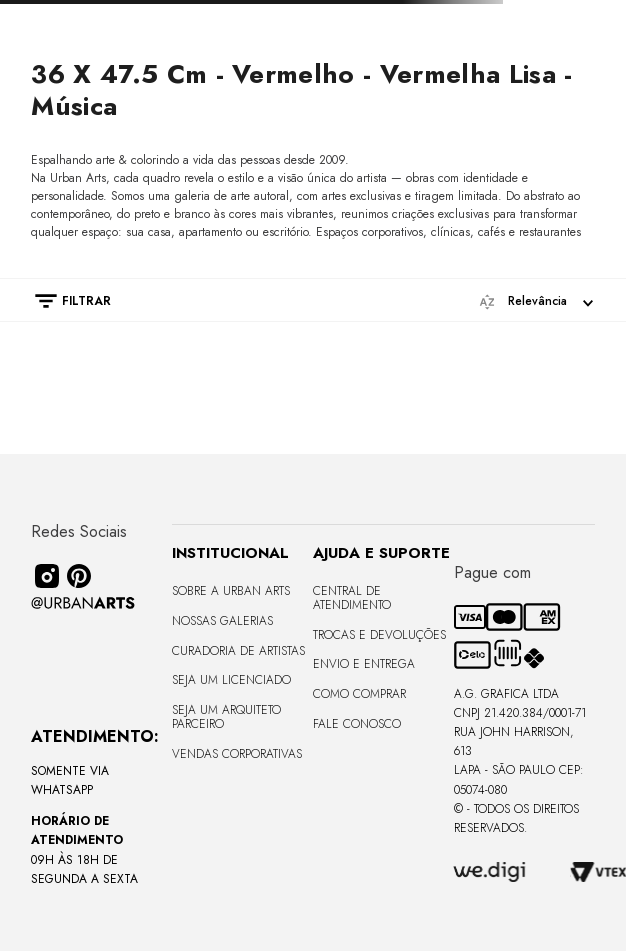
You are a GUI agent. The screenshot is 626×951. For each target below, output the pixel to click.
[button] (63, 301)
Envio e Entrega (364, 664)
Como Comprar (359, 694)
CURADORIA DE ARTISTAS (238, 651)
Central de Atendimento (352, 598)
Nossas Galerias (222, 621)
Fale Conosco (357, 724)
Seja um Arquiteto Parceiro (226, 717)
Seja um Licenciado (231, 680)
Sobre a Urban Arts (231, 591)
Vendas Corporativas (237, 754)
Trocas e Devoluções (379, 635)
